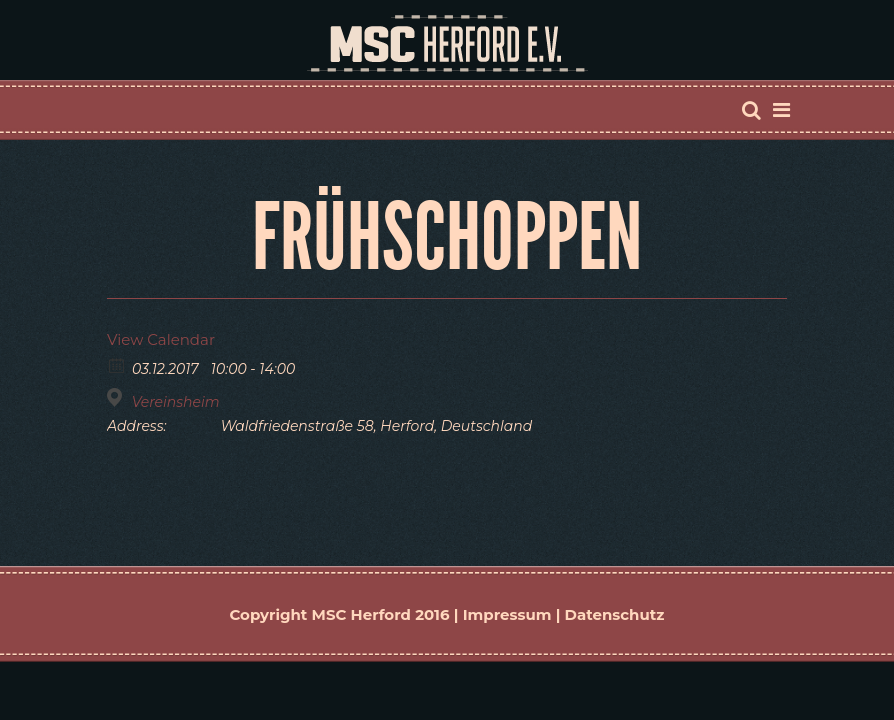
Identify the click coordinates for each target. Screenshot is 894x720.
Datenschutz (615, 614)
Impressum (507, 614)
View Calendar (161, 339)
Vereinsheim (176, 402)
